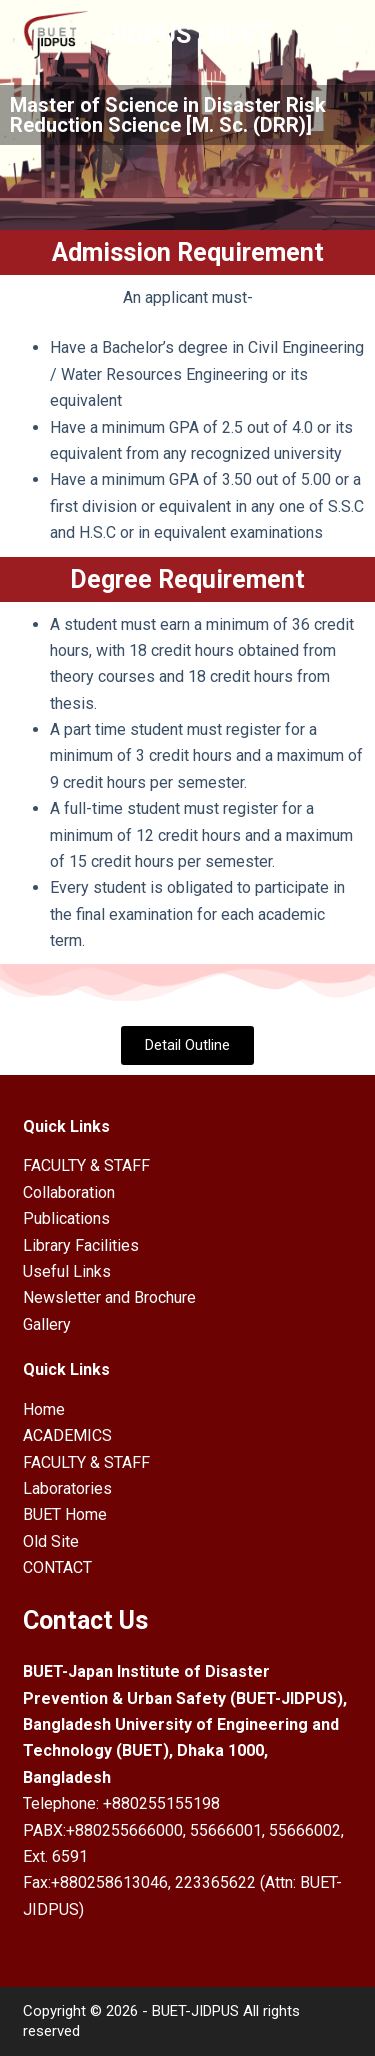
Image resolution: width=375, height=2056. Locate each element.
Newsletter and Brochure (109, 1297)
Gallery (47, 1324)
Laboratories (67, 1488)
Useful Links (67, 1271)
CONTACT (57, 1567)
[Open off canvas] (344, 35)
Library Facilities (81, 1245)
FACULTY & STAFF (86, 1165)
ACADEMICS (67, 1435)
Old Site (51, 1541)
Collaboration (69, 1192)
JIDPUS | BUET (188, 34)
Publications (66, 1218)
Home (44, 1409)
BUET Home (65, 1514)
